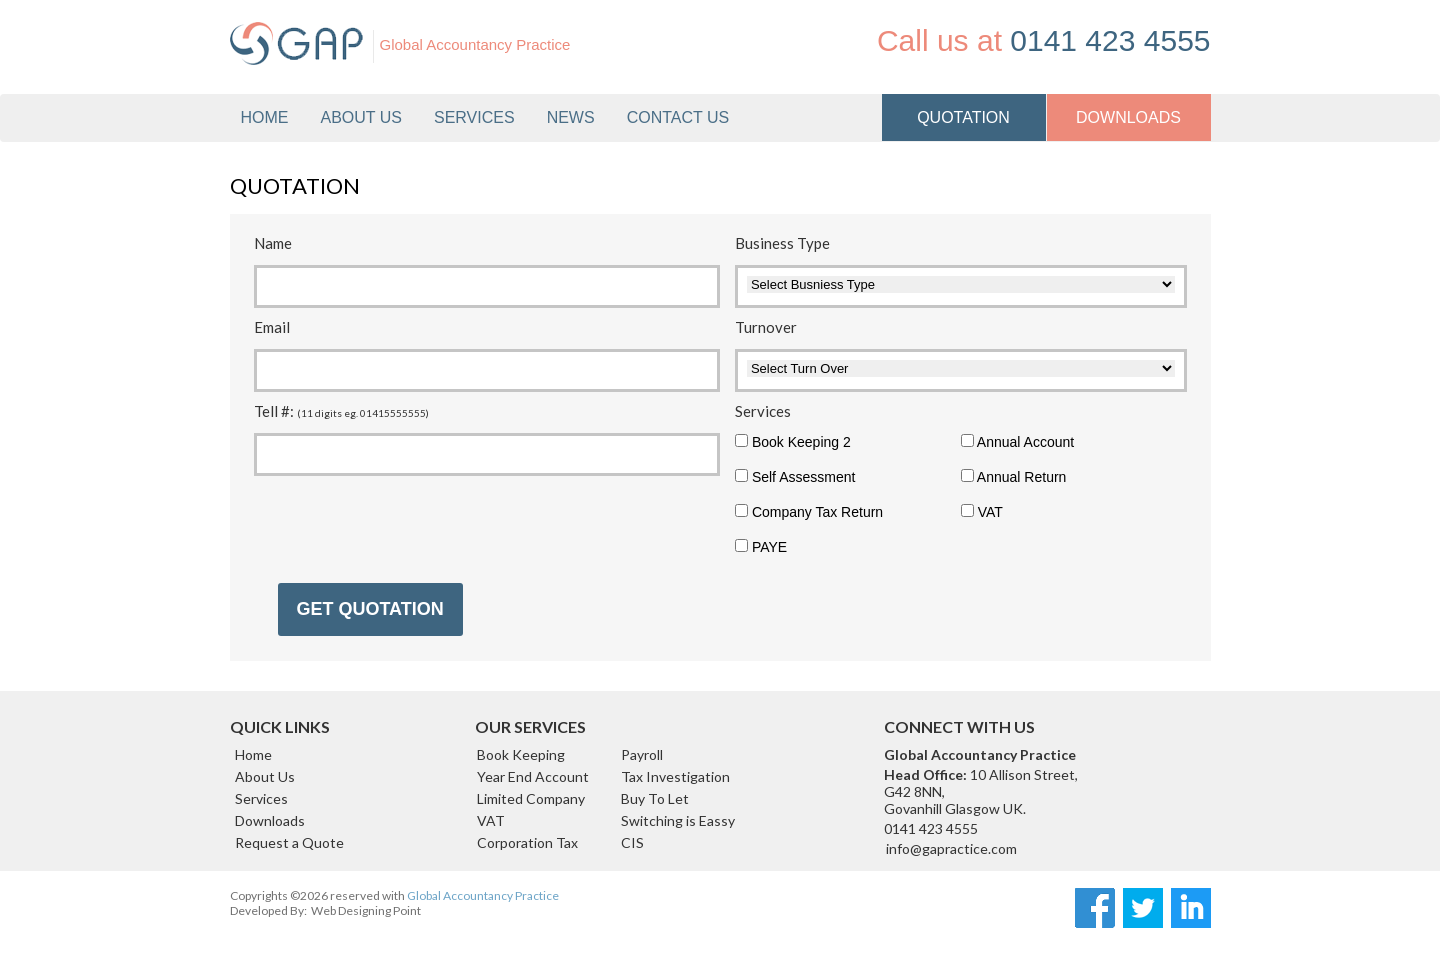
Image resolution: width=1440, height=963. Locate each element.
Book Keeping (521, 754)
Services (261, 798)
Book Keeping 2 (793, 442)
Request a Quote (289, 842)
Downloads (270, 820)
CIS (632, 842)
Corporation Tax (527, 842)
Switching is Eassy (678, 820)
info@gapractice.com (951, 848)
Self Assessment (795, 477)
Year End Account (533, 776)
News (571, 117)
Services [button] (474, 117)
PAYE (761, 547)
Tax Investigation (675, 776)
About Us (362, 117)
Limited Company (531, 798)
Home (265, 117)
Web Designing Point (366, 910)
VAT (982, 512)
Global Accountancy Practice (483, 895)
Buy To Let (655, 798)
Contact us (678, 117)
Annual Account (1017, 442)
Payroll (642, 754)
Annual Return (1014, 477)
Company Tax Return (809, 512)
